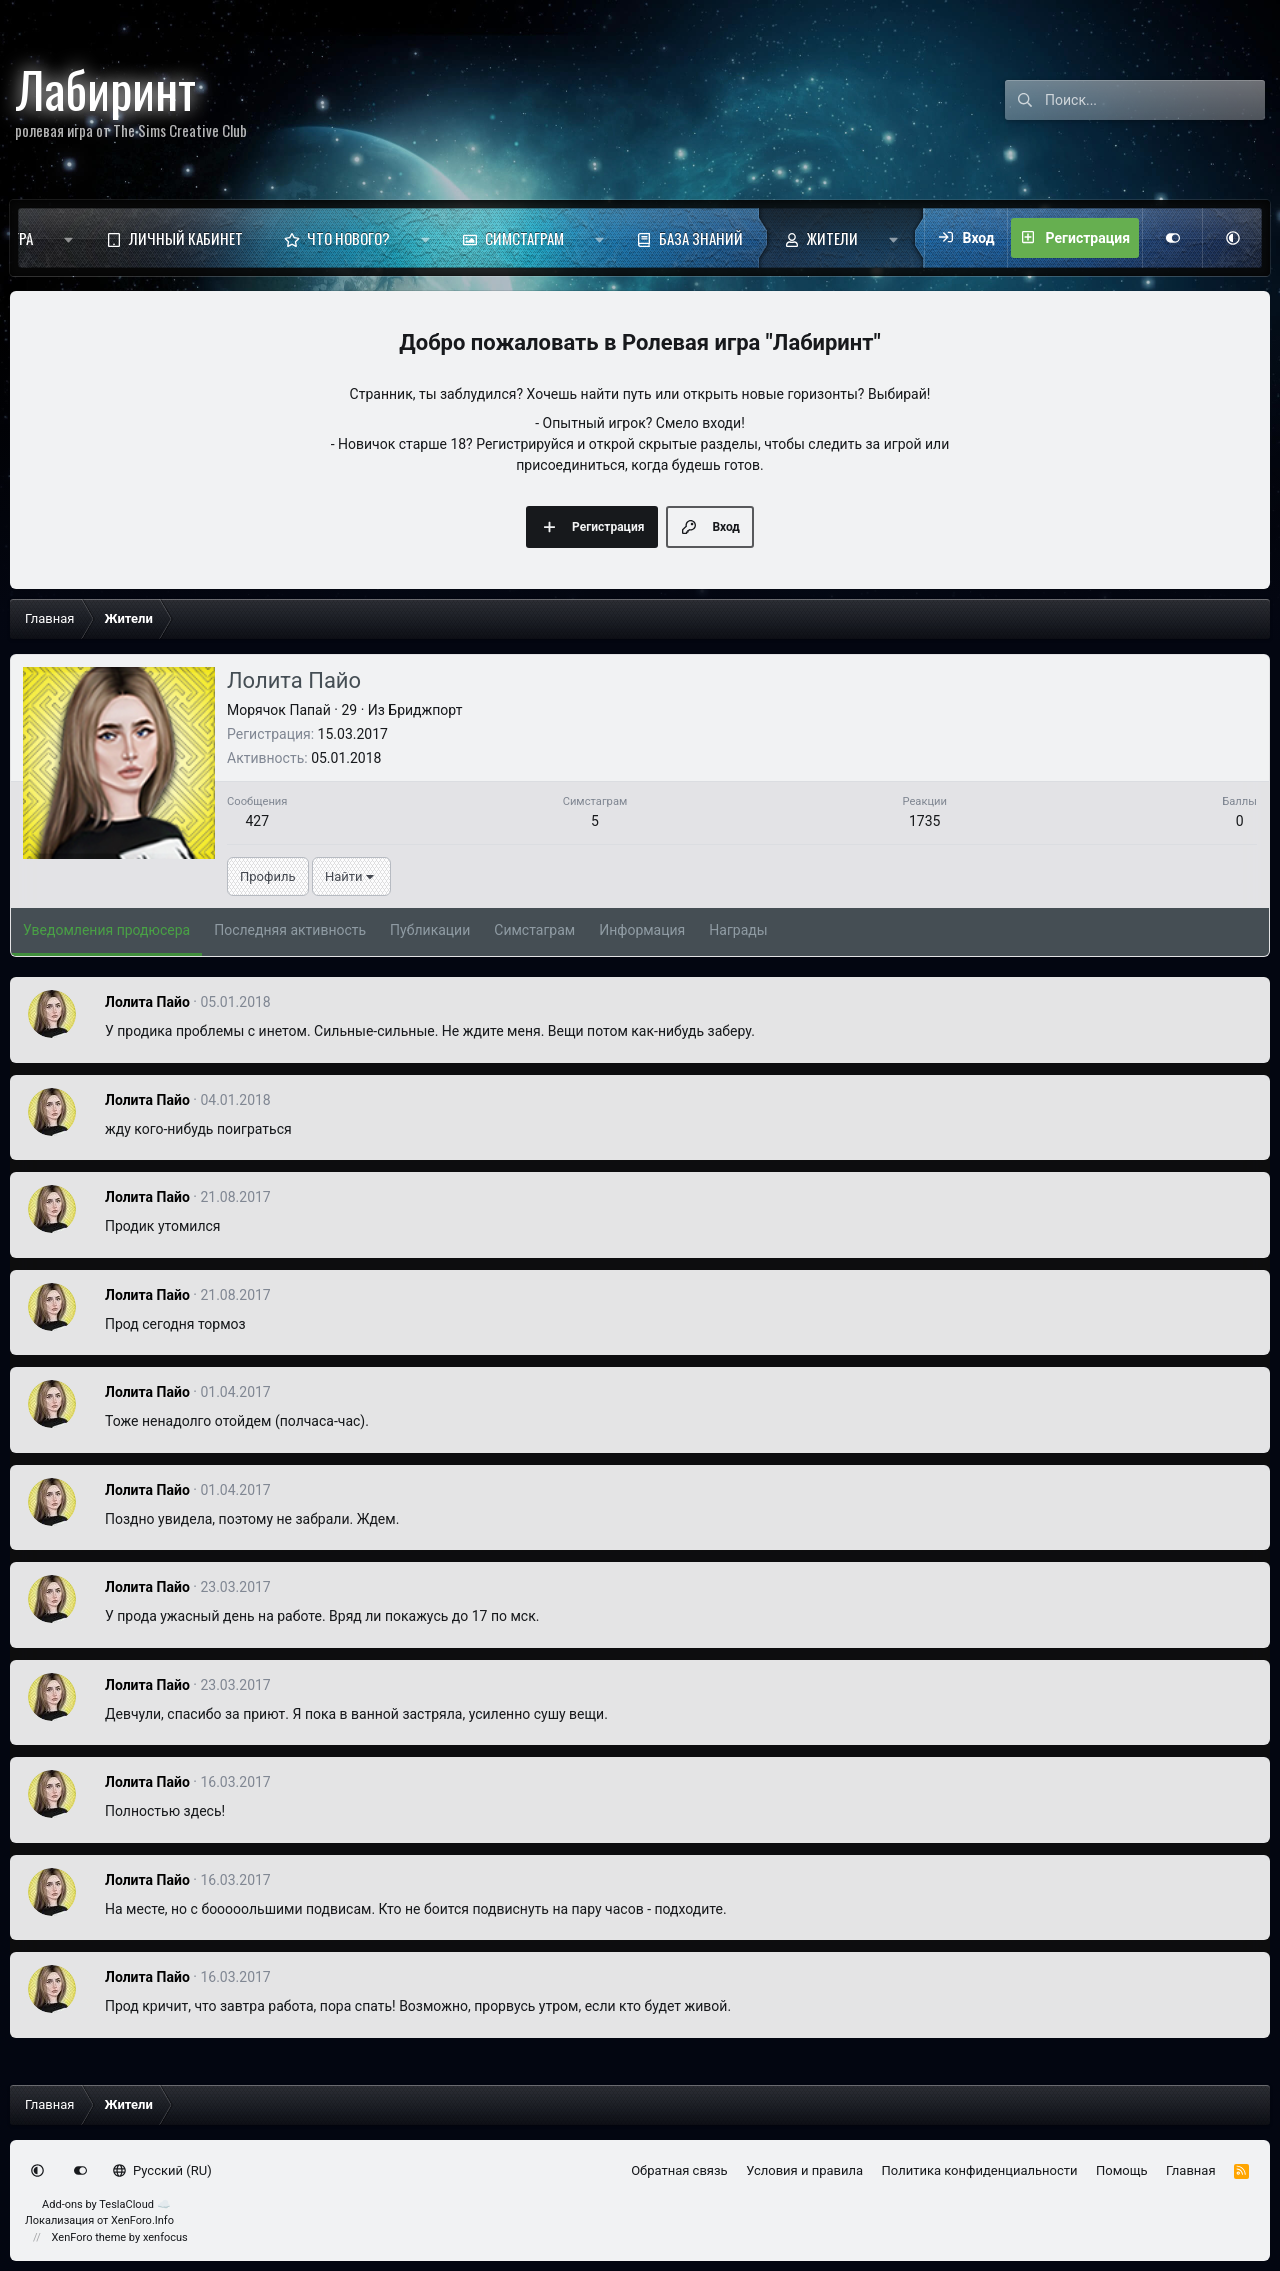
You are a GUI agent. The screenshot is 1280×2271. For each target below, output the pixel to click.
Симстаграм (524, 238)
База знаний (701, 238)
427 (257, 821)
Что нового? (348, 238)
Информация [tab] (642, 930)
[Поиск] (1155, 100)
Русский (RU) (162, 2170)
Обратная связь (679, 2170)
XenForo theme (89, 2237)
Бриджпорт (425, 710)
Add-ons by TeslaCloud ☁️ (106, 2204)
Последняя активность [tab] (290, 930)
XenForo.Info (142, 2220)
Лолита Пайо (147, 1002)
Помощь (1122, 2170)
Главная (1190, 2170)
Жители (832, 238)
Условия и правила (804, 2170)
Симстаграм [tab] (534, 930)
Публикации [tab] (430, 930)
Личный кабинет (186, 238)
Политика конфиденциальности (980, 2170)
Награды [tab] (738, 930)
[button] (68, 238)
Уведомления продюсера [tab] (106, 930)
